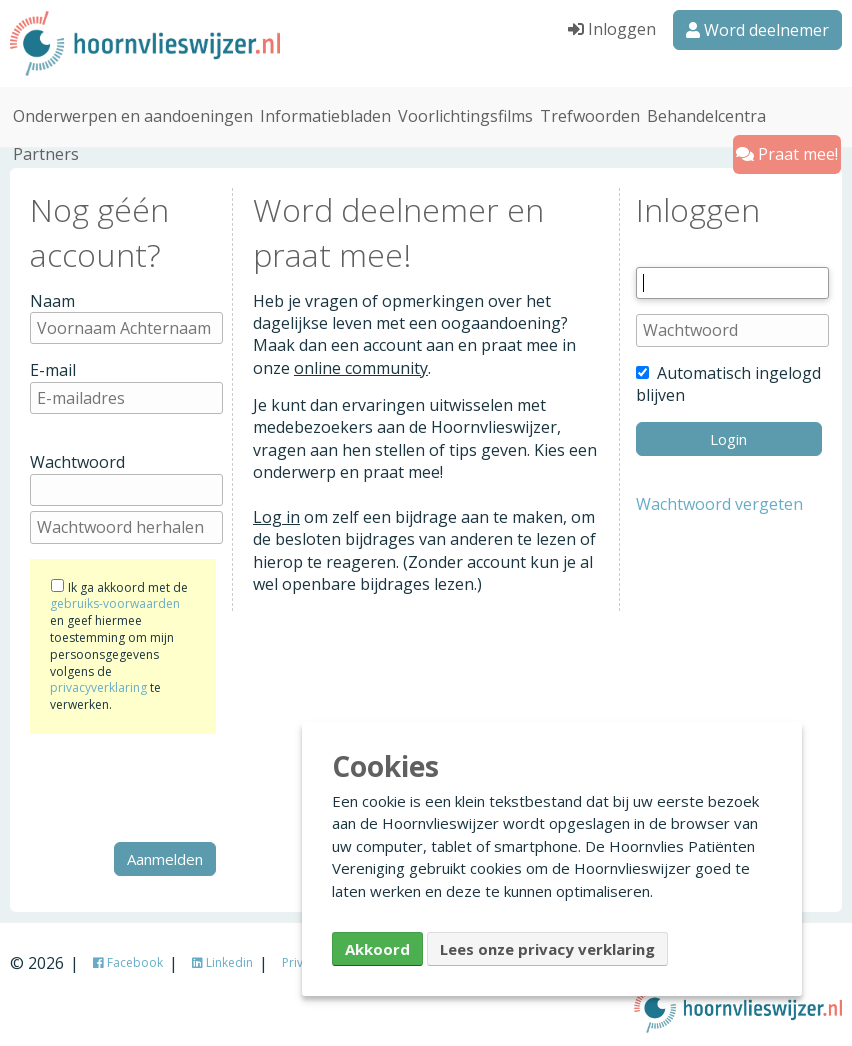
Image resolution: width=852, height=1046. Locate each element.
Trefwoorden (590, 114)
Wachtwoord (77, 461)
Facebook (128, 960)
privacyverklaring (98, 686)
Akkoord (377, 949)
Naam (52, 299)
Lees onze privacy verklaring (547, 949)
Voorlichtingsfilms (465, 114)
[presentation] (182, 786)
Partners (46, 152)
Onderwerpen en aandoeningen (133, 114)
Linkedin (222, 960)
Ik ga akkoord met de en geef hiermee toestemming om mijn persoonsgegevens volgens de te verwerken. (119, 644)
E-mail (53, 368)
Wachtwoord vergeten (719, 502)
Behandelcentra (706, 114)
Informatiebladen (325, 114)
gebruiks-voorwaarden (115, 602)
